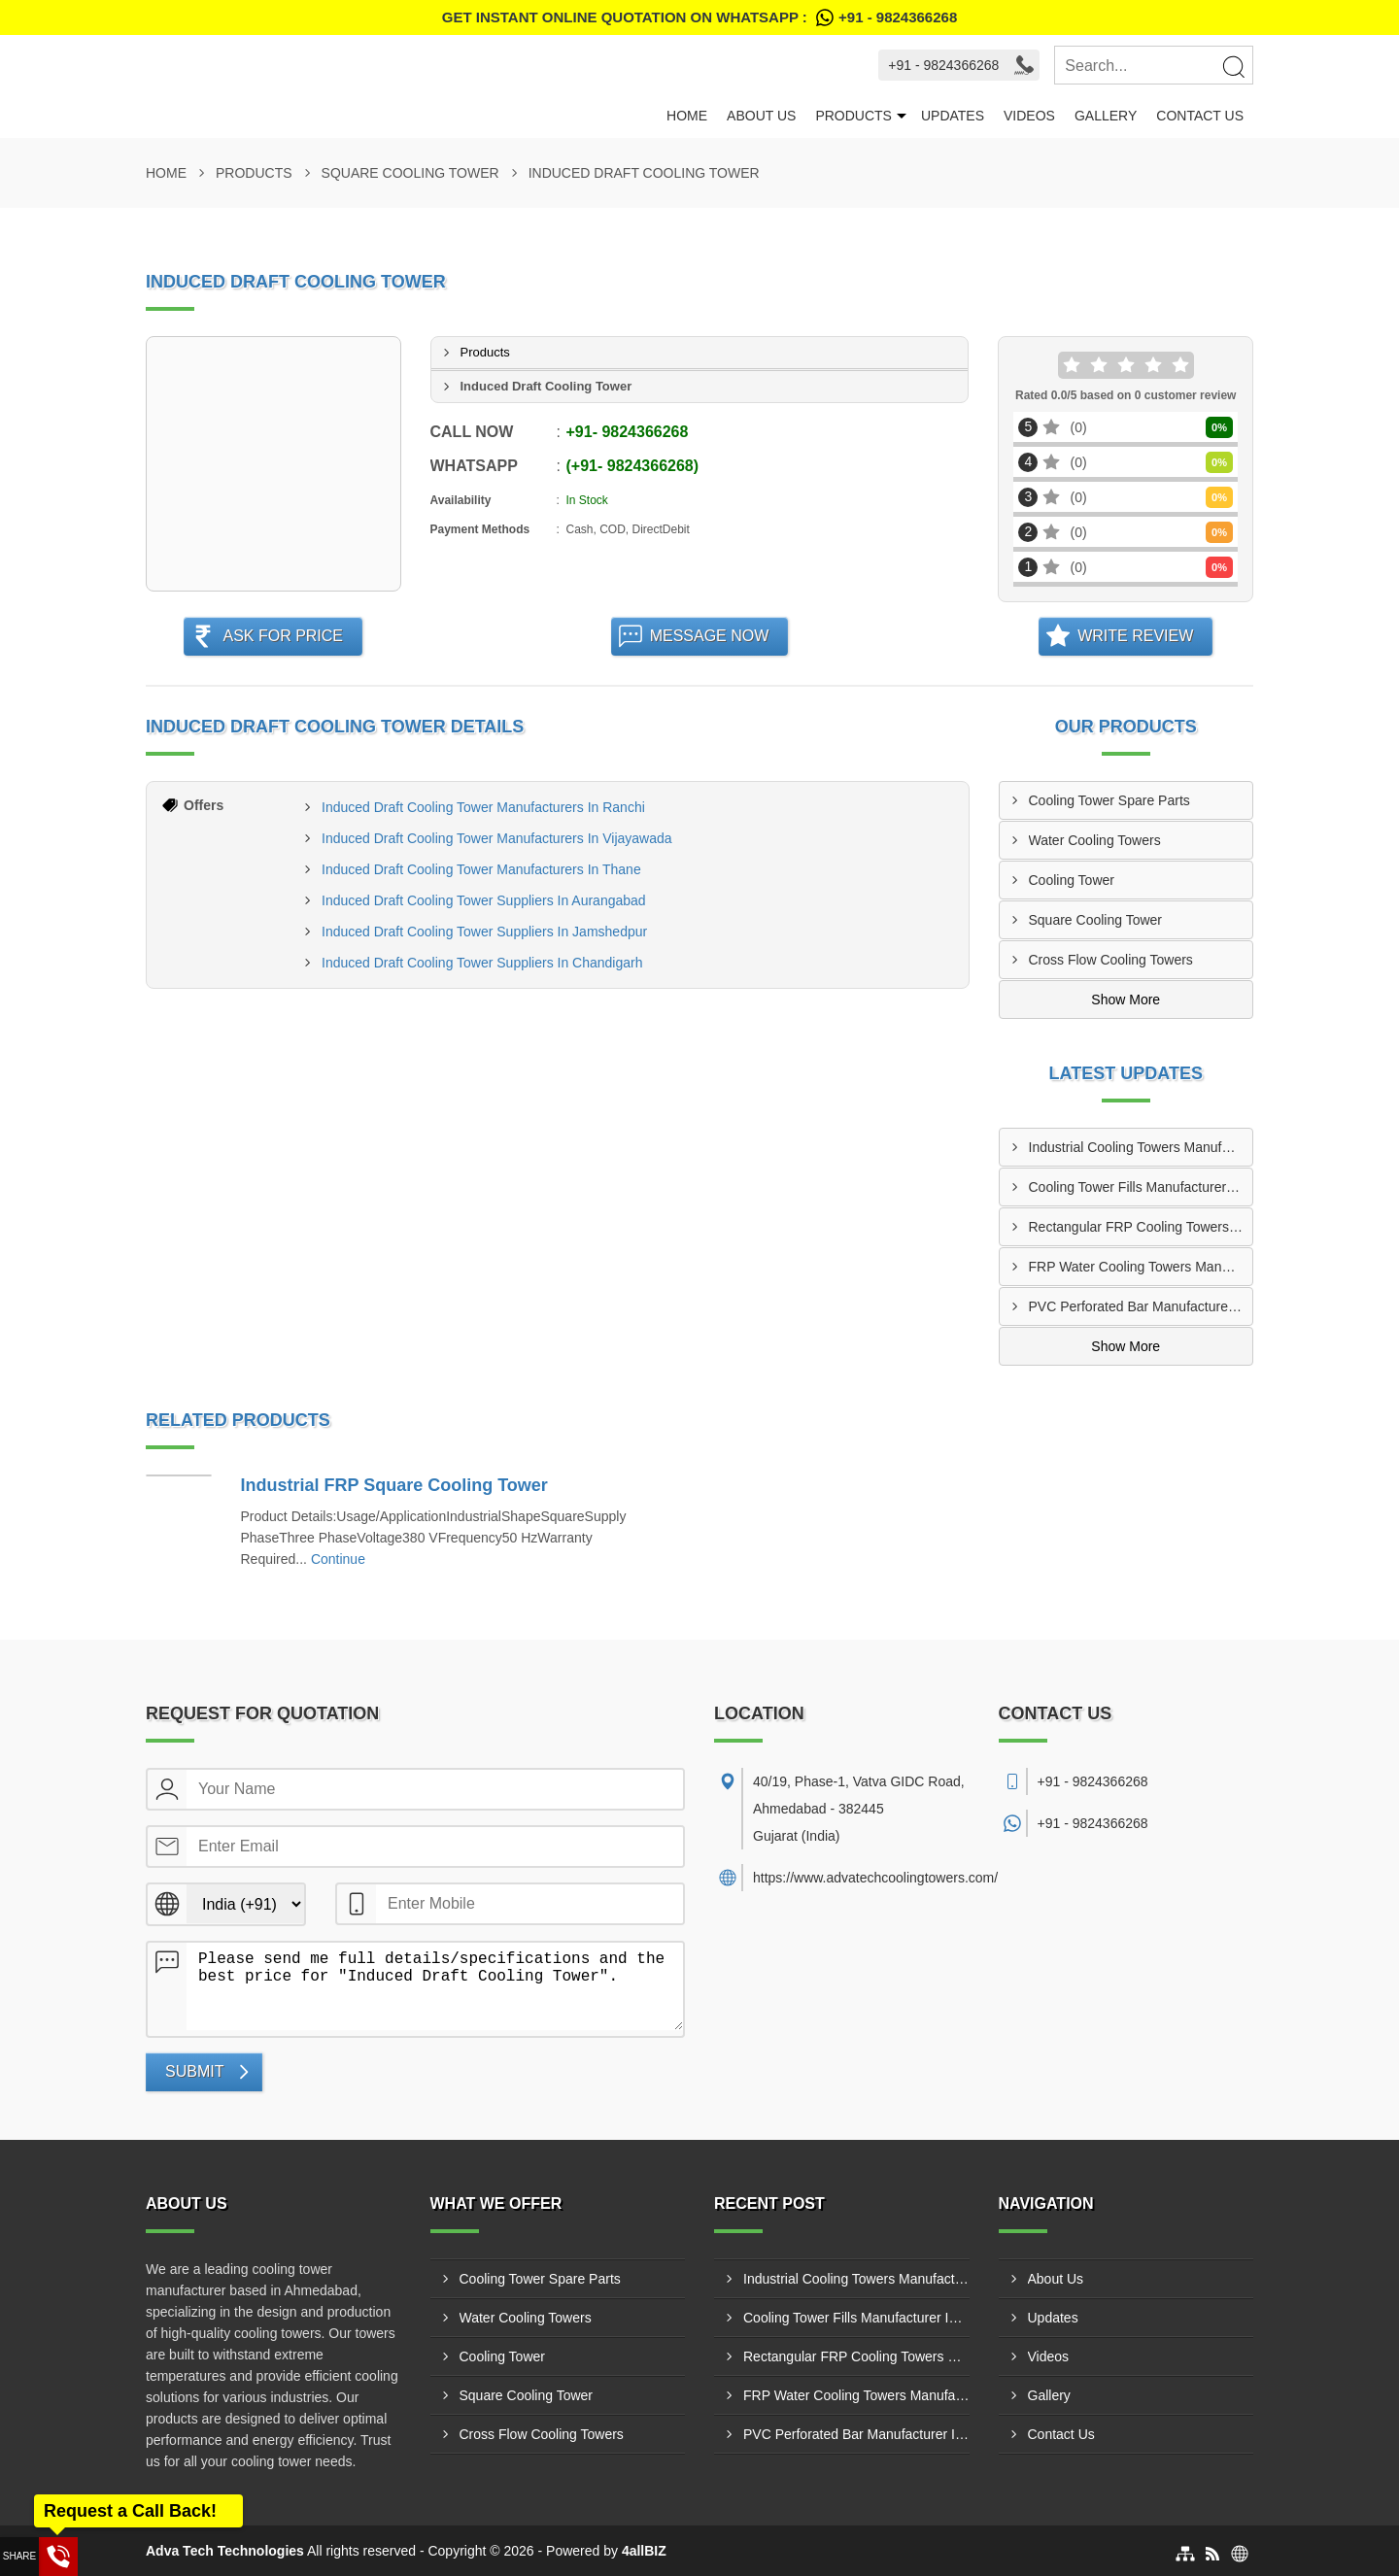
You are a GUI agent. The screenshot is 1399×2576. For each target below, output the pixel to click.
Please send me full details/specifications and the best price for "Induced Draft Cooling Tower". (435, 1986)
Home (686, 115)
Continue (338, 1559)
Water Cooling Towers (1095, 840)
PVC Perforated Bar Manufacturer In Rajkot (1141, 1306)
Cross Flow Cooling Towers (1111, 959)
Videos (1029, 115)
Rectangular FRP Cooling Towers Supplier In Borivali (1141, 1227)
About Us (761, 115)
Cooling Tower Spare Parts (1109, 800)
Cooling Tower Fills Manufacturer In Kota (1141, 1187)
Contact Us (1200, 115)
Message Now (709, 635)
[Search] (1232, 66)
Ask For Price (282, 635)
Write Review (1135, 635)
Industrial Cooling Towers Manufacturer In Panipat (1141, 1147)
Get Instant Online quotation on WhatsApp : (699, 17)
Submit (194, 2071)
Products (853, 115)
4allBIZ (644, 2551)
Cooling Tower (1071, 880)
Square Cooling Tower (410, 173)
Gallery (1106, 115)
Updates (952, 115)
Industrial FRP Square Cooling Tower (394, 1485)
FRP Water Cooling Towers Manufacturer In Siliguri (1141, 1266)
